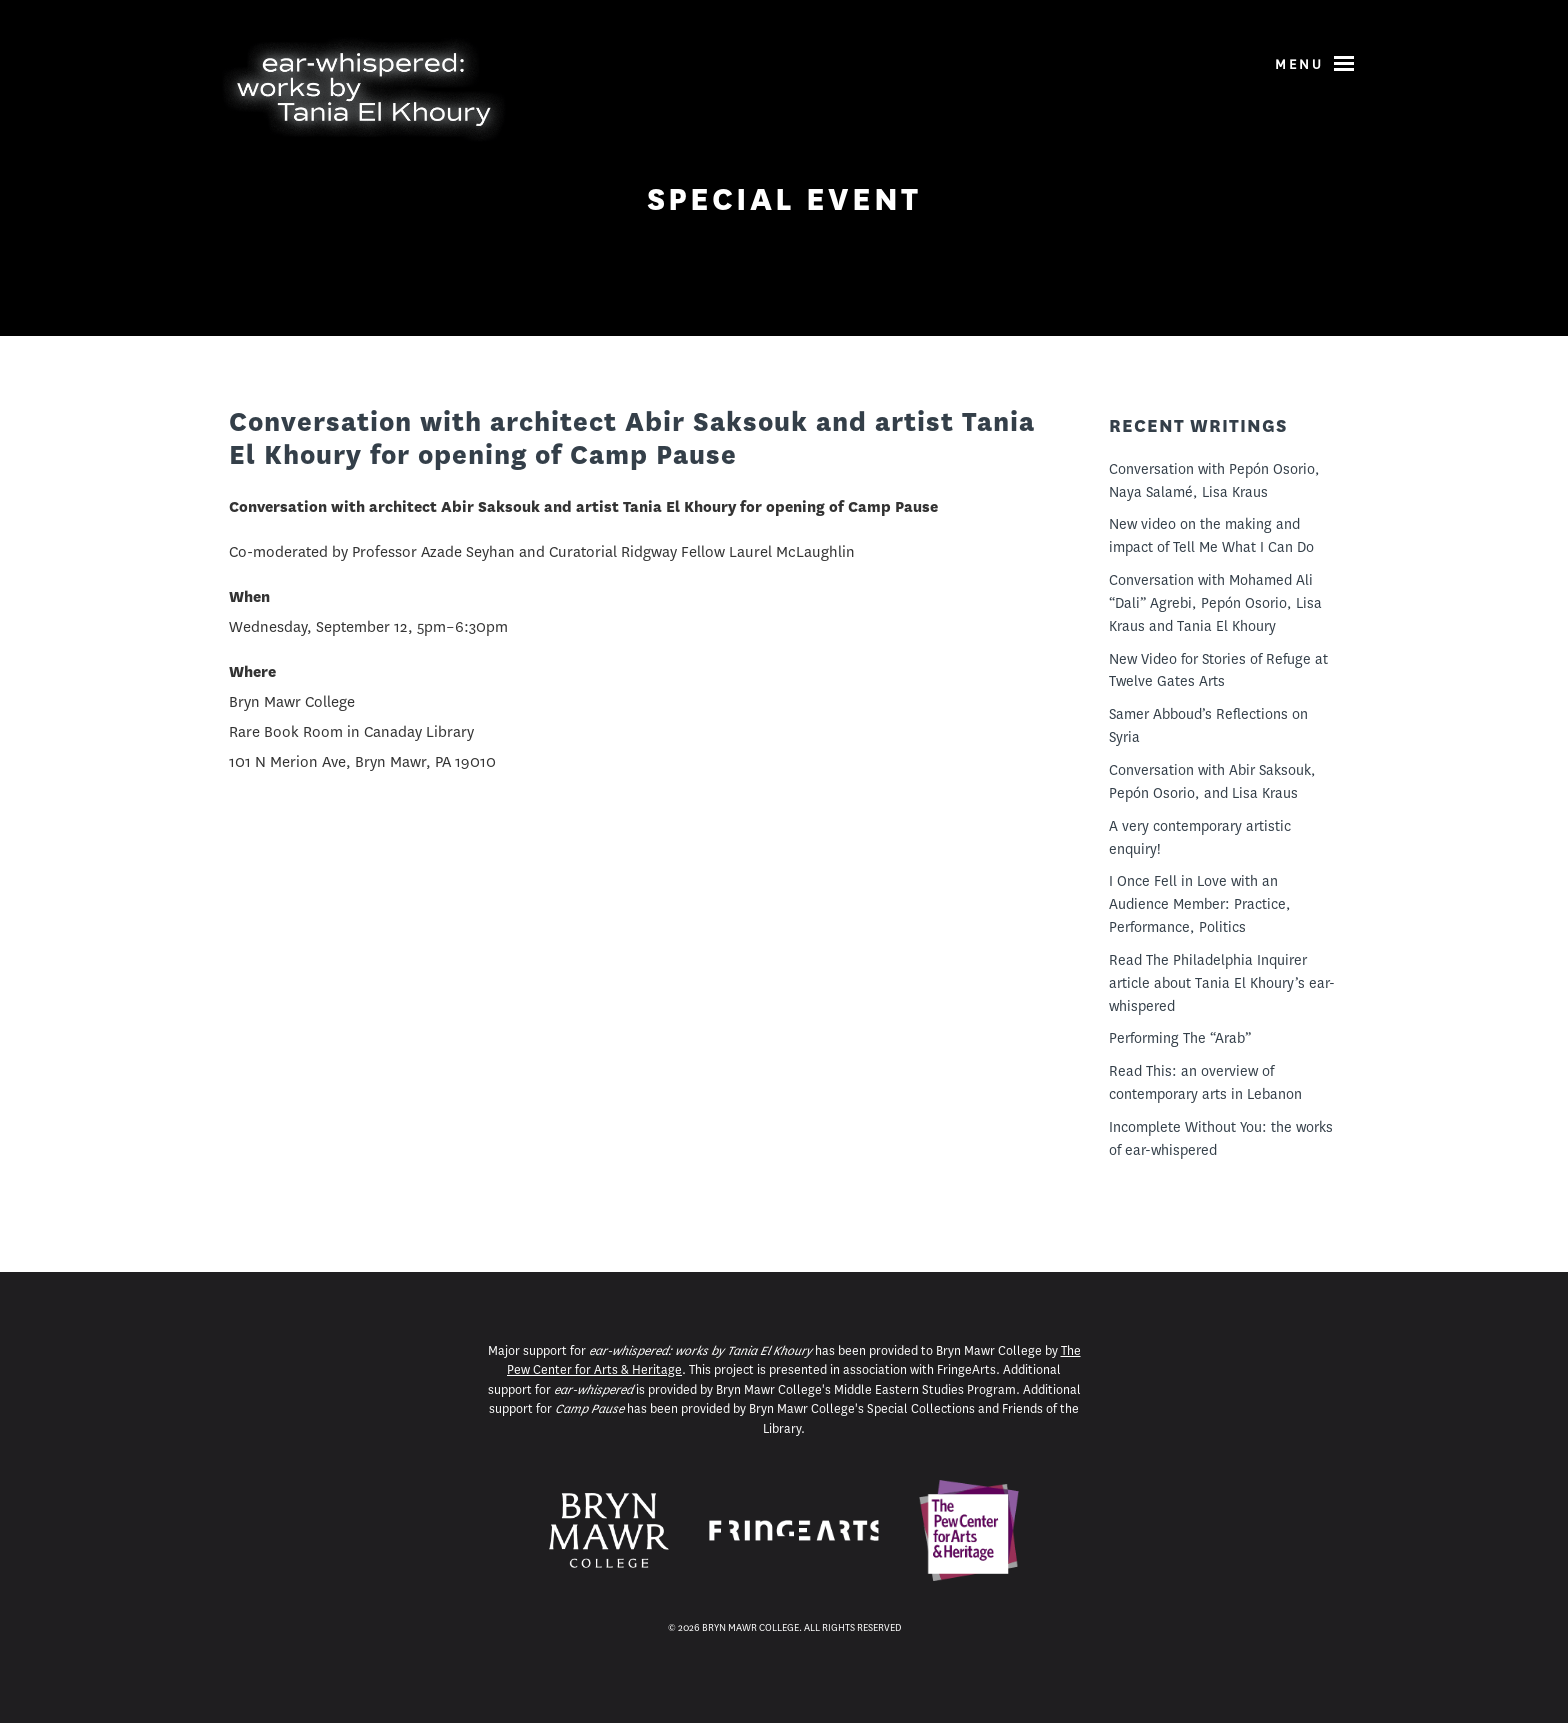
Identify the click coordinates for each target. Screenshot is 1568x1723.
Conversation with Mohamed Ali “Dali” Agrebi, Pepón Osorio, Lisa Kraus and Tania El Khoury (1215, 603)
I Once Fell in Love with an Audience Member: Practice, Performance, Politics (1200, 904)
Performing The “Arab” (1180, 1038)
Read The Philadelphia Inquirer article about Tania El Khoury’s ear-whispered (1222, 983)
